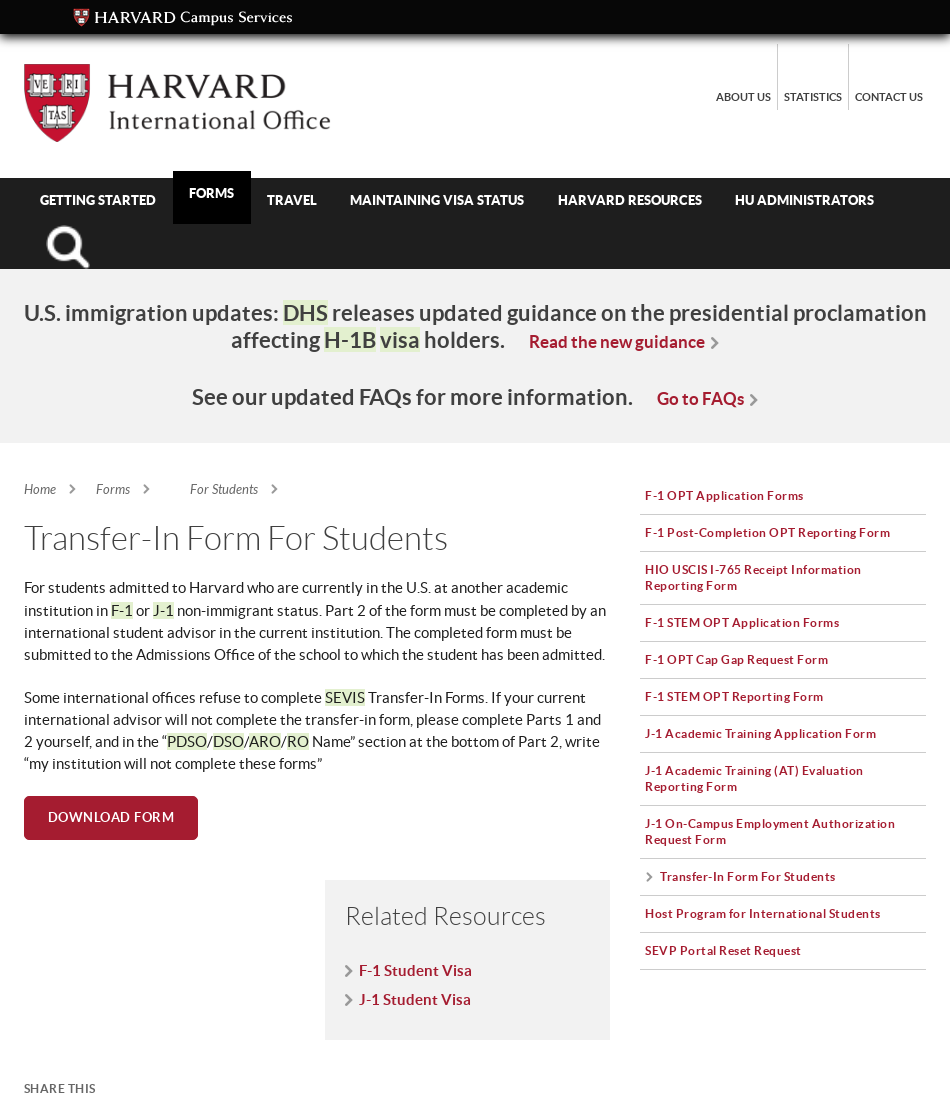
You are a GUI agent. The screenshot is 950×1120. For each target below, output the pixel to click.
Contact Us (889, 97)
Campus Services (183, 18)
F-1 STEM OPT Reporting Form (734, 696)
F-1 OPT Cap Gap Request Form (736, 659)
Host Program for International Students (763, 913)
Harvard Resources (630, 200)
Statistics (813, 97)
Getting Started (98, 200)
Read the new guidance (617, 341)
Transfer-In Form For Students (748, 876)
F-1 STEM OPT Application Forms (742, 622)
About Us (743, 97)
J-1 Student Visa (415, 999)
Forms (211, 193)
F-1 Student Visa (415, 970)
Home (40, 490)
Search (67, 247)
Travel (292, 200)
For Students (224, 490)
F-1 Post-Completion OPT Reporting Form (767, 532)
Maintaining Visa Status (437, 200)
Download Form (111, 817)
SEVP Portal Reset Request (723, 950)
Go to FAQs (700, 398)
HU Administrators (804, 200)
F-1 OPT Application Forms (724, 495)
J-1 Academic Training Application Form (760, 733)
